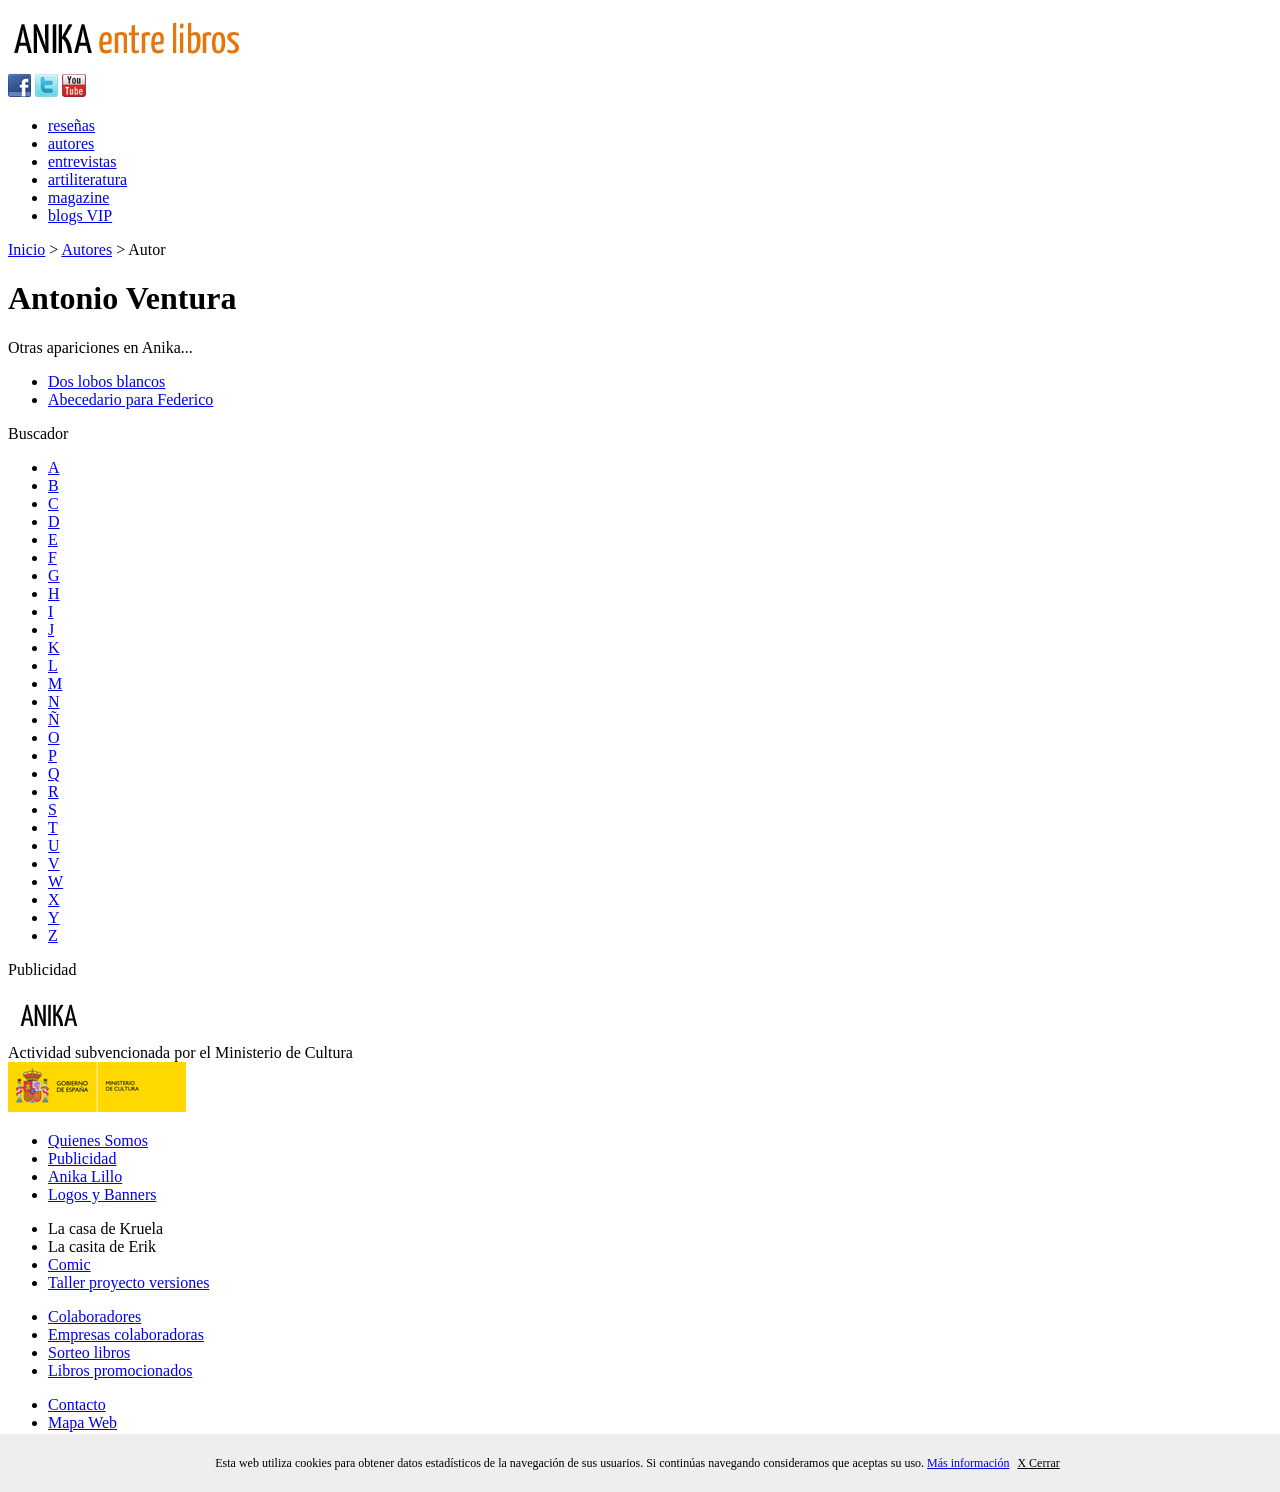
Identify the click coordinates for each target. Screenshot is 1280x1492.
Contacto (77, 1404)
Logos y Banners (102, 1194)
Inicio (26, 249)
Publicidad (82, 1158)
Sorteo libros (89, 1352)
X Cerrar (1038, 1463)
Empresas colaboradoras (126, 1334)
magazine (78, 197)
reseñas (71, 125)
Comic (69, 1264)
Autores (86, 249)
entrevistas (82, 161)
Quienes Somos (98, 1140)
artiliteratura (87, 179)
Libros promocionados (120, 1370)
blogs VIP (80, 215)
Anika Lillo (85, 1176)
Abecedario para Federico (130, 399)
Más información (968, 1463)
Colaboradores (94, 1316)
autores (71, 143)
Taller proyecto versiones (128, 1282)
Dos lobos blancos (106, 381)
